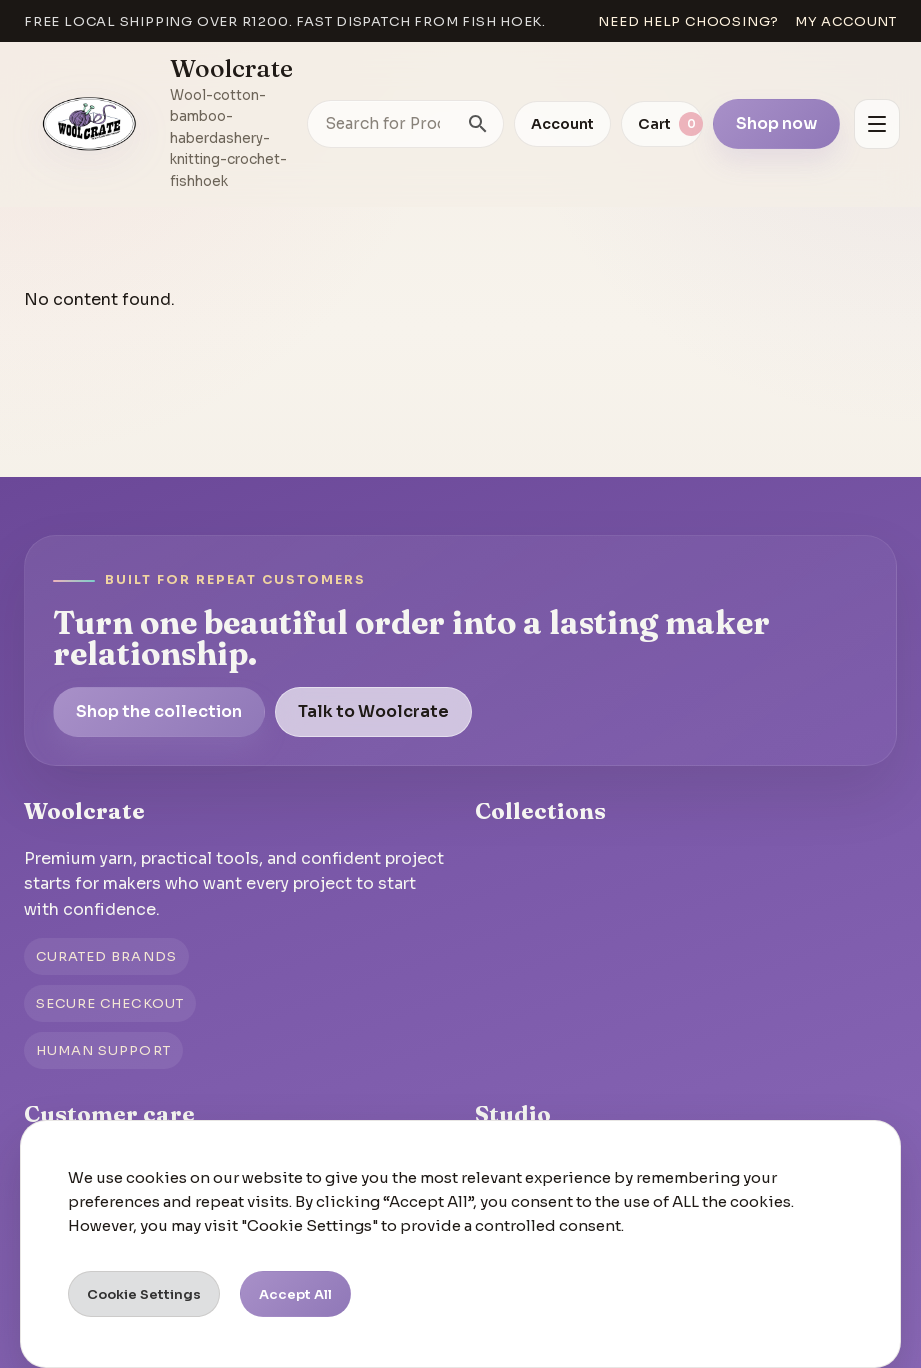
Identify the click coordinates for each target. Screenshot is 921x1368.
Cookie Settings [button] (144, 1294)
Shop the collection (159, 711)
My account (846, 21)
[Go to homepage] (90, 124)
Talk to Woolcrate (373, 711)
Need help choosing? (688, 21)
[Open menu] (877, 124)
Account (562, 124)
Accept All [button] (295, 1294)
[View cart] (662, 124)
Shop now (776, 123)
